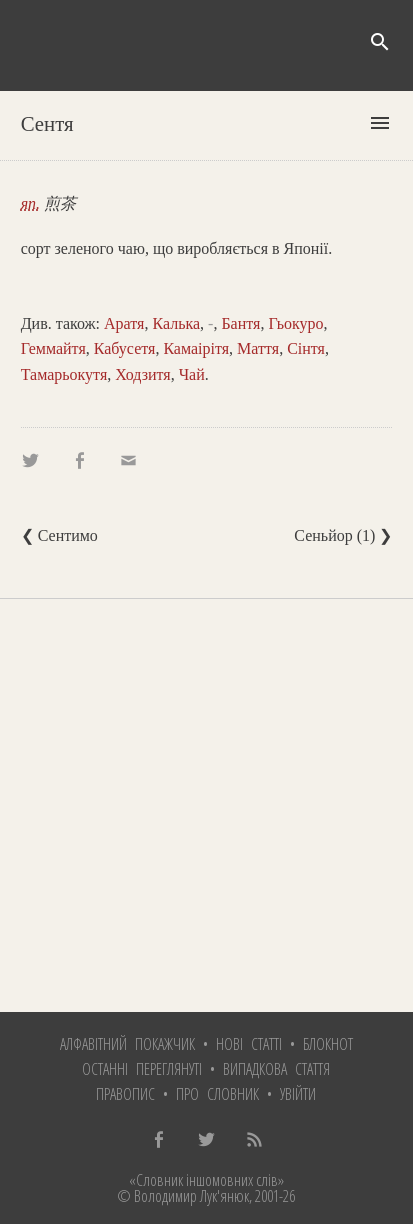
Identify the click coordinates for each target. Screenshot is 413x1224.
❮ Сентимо (59, 535)
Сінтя (306, 348)
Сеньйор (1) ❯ (343, 535)
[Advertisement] (206, 805)
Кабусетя (125, 348)
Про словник (217, 1094)
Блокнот (328, 1044)
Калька (176, 323)
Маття (258, 348)
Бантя (240, 323)
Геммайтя (53, 348)
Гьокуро (295, 323)
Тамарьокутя (64, 374)
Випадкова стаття (276, 1069)
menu (380, 123)
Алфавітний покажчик (127, 1044)
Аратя (124, 323)
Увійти (298, 1094)
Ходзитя (142, 374)
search (380, 42)
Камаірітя (196, 348)
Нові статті (249, 1044)
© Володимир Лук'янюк (183, 1196)
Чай (192, 374)
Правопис (125, 1094)
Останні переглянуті (142, 1069)
